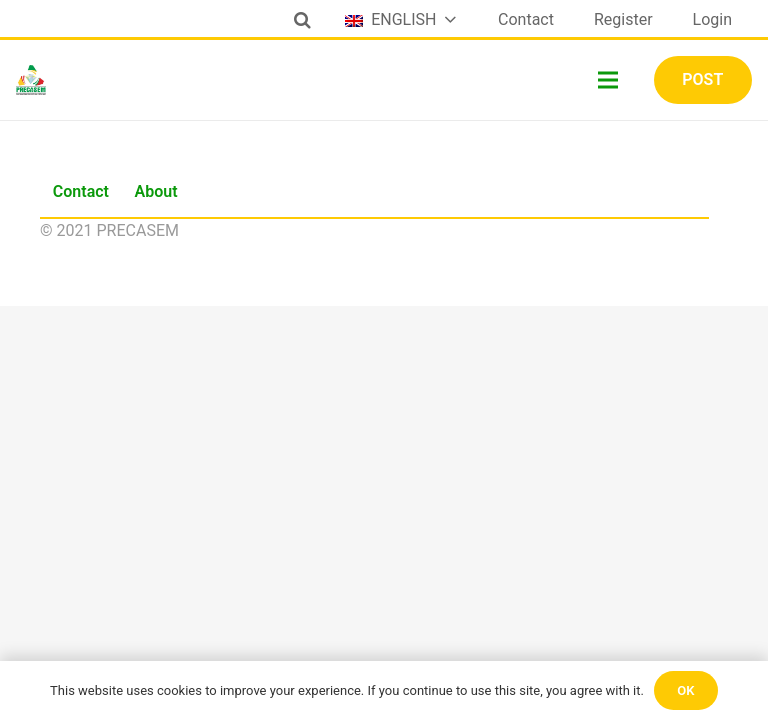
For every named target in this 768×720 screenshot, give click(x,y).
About (156, 191)
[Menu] (609, 80)
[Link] (31, 80)
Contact (81, 191)
